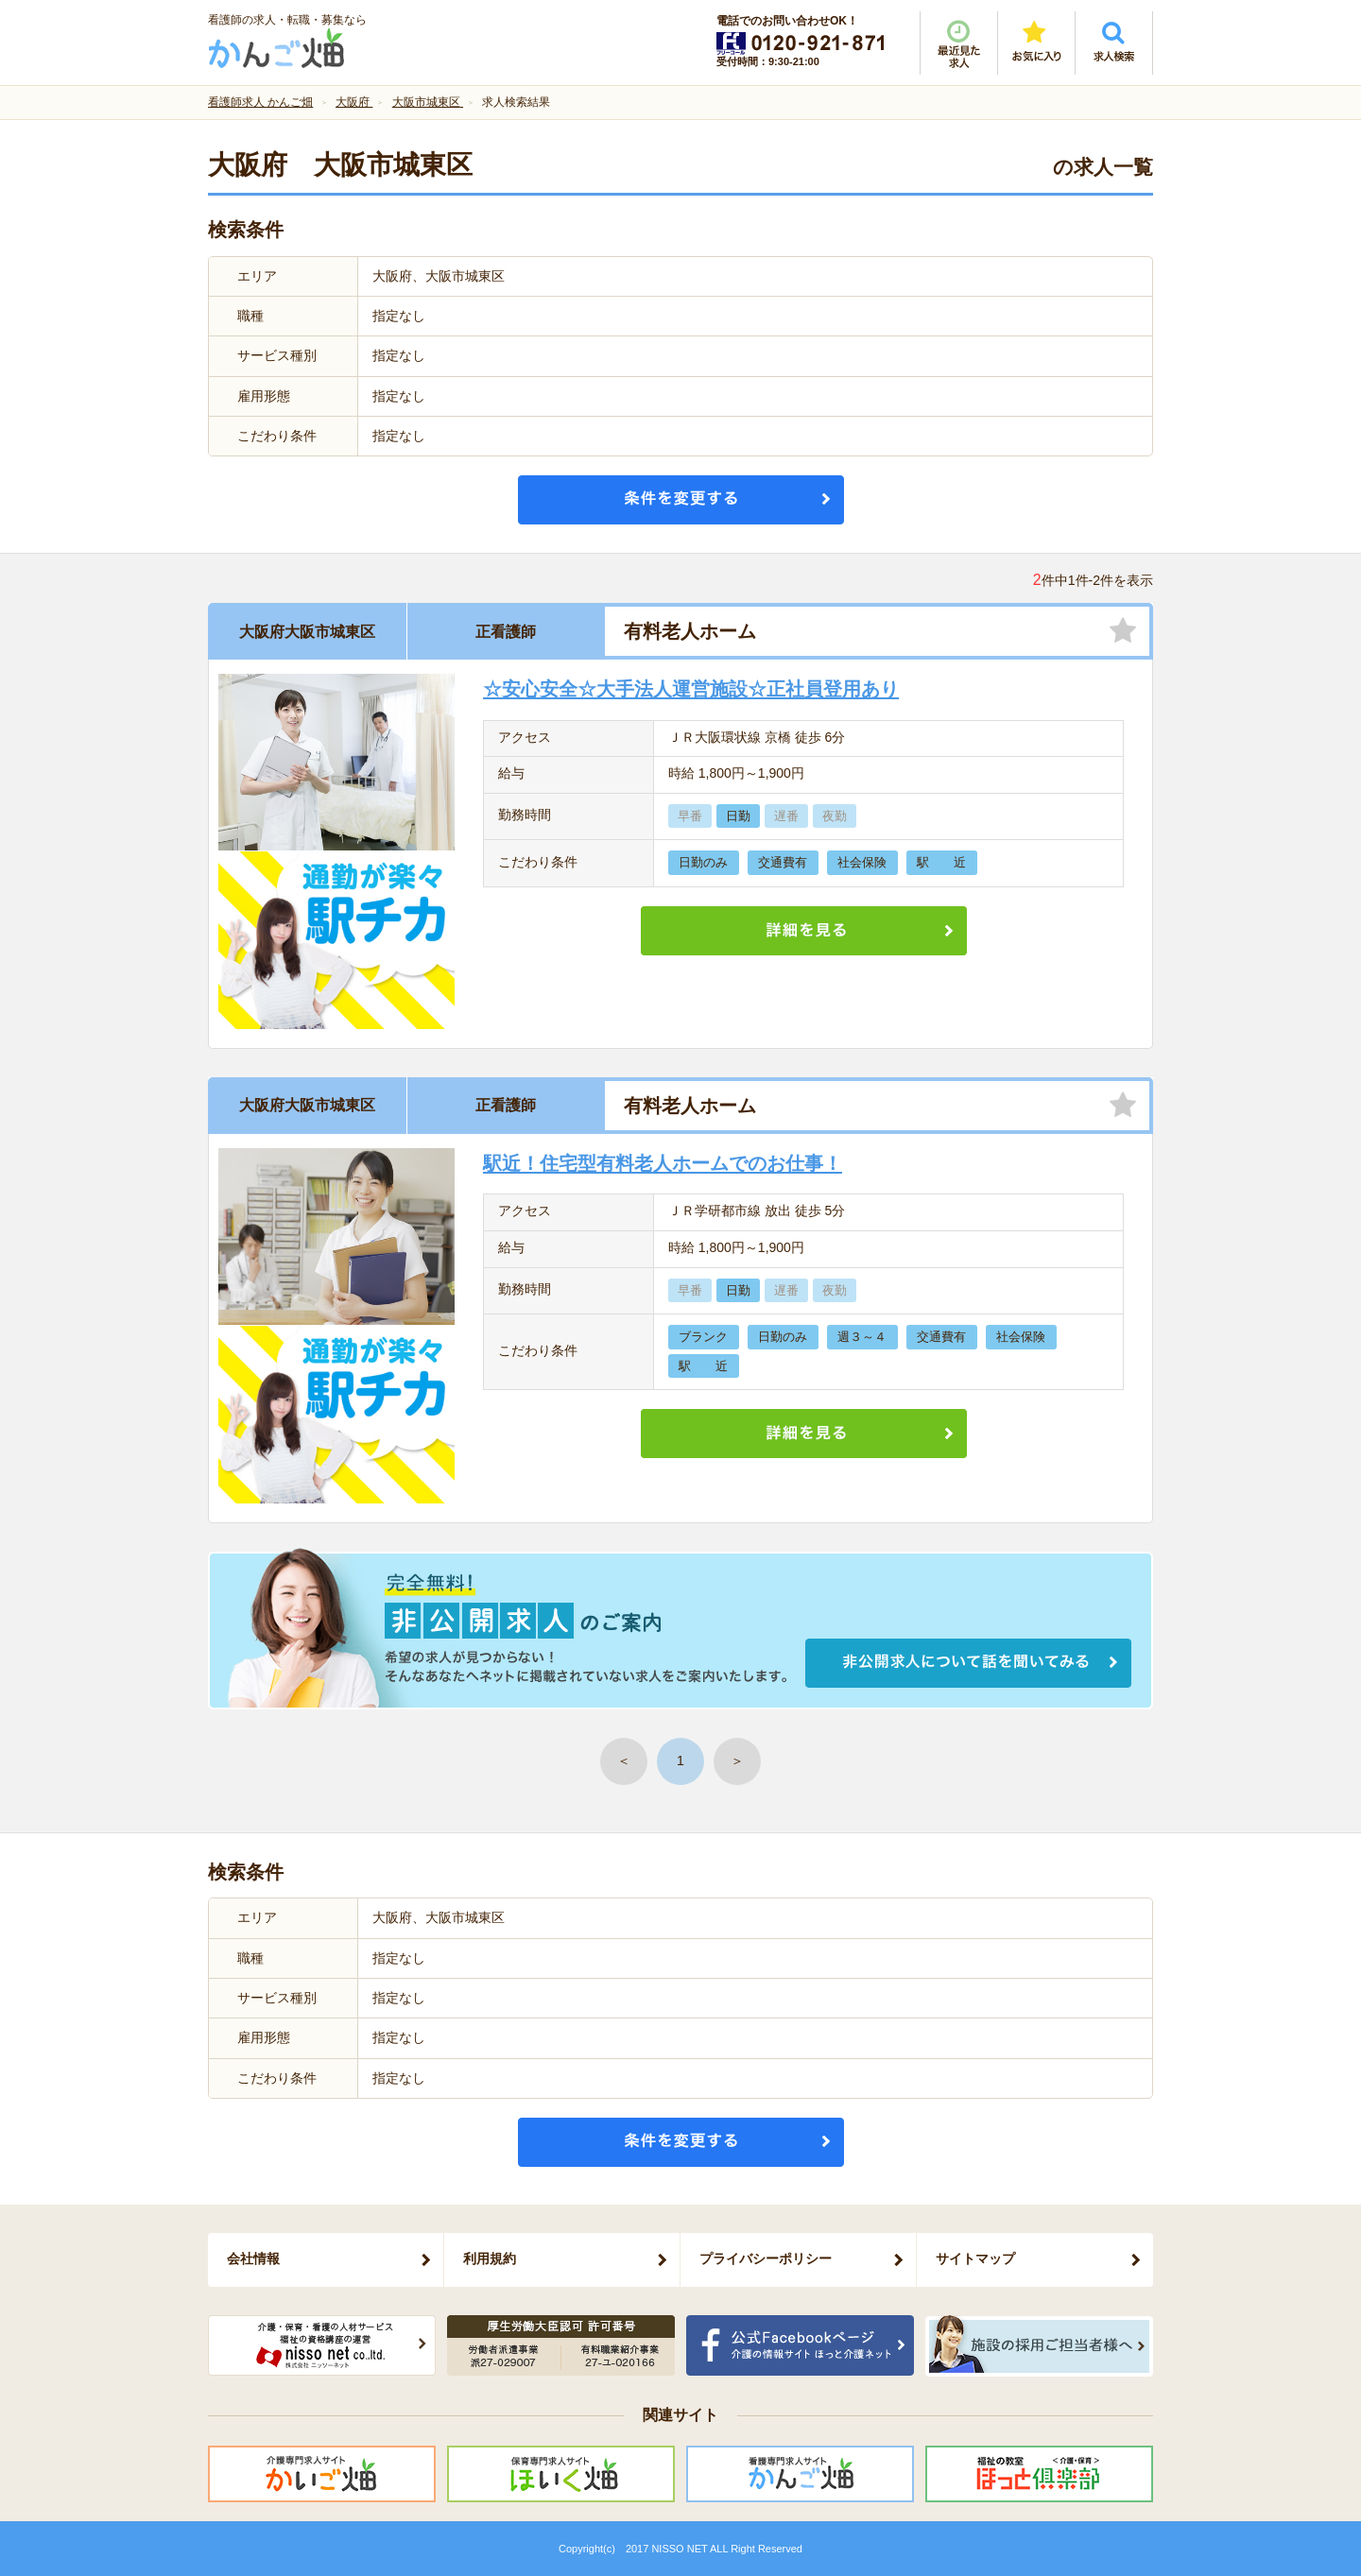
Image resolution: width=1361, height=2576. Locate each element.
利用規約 (489, 2258)
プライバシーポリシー (765, 2258)
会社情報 (253, 2258)
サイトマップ (975, 2258)
